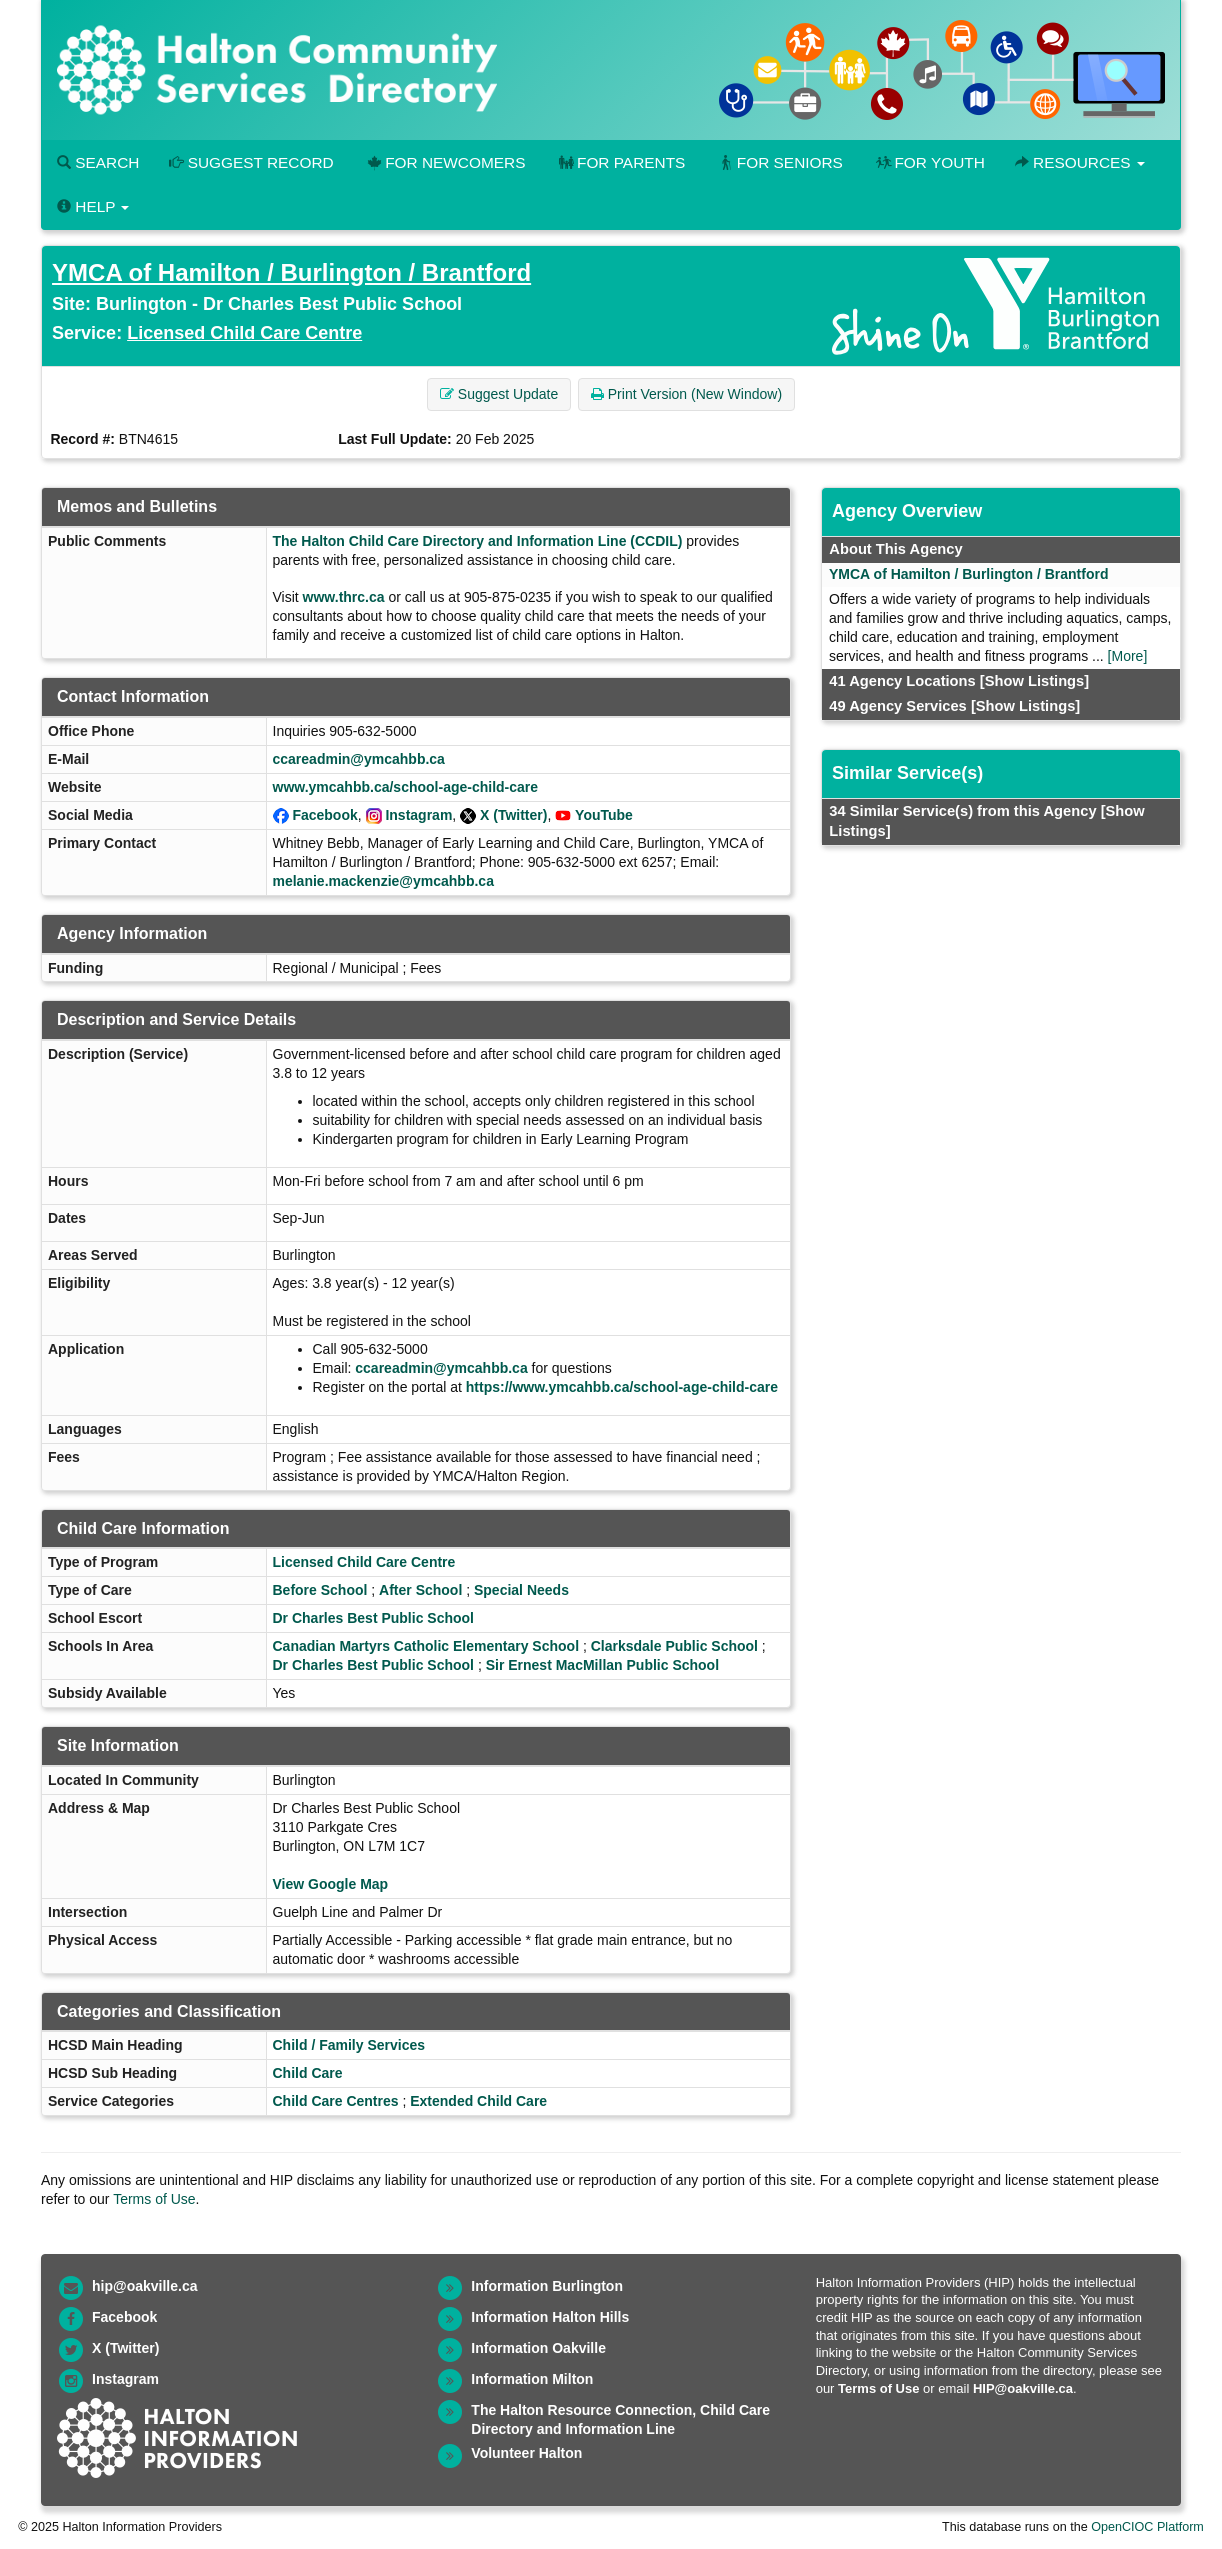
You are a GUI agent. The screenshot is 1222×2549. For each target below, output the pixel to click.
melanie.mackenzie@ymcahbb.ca (383, 881)
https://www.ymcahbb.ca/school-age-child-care (622, 1387)
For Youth (929, 162)
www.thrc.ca (344, 597)
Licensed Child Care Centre (244, 333)
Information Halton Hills (550, 2317)
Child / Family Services (349, 2045)
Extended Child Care (478, 2101)
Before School (320, 1590)
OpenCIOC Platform (1147, 2527)
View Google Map (331, 1884)
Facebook (324, 815)
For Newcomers (445, 162)
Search (98, 162)
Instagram (418, 815)
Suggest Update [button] (499, 394)
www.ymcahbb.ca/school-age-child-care (406, 787)
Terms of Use (154, 2199)
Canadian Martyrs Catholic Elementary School (426, 1646)
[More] (1128, 656)
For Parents (620, 162)
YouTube (604, 815)
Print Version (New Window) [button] (686, 394)
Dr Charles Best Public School (374, 1618)
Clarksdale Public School (674, 1646)
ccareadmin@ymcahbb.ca (359, 759)
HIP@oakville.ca (1023, 2388)
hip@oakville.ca (144, 2286)
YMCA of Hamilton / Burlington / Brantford (291, 272)
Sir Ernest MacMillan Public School (602, 1665)
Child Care (308, 2073)
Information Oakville (538, 2348)
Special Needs (521, 1590)
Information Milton (532, 2379)
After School (420, 1590)
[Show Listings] (1034, 681)
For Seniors (779, 162)
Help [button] (93, 206)
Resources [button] (1080, 162)
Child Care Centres (336, 2101)
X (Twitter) (513, 815)
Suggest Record (251, 162)
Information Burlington (547, 2286)
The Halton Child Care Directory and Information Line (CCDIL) (478, 541)
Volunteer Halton (526, 2453)
